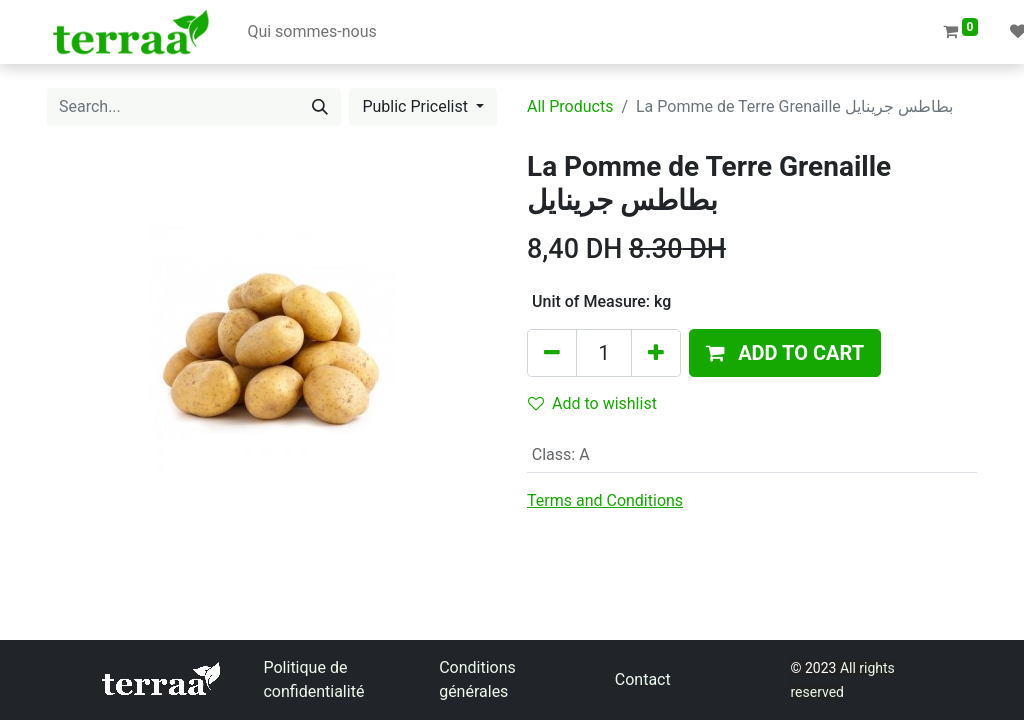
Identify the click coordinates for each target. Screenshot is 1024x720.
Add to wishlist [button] (592, 403)
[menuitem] (311, 32)
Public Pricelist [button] (417, 106)
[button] (785, 353)
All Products (570, 106)
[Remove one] (552, 353)
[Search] (320, 107)
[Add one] (656, 353)
